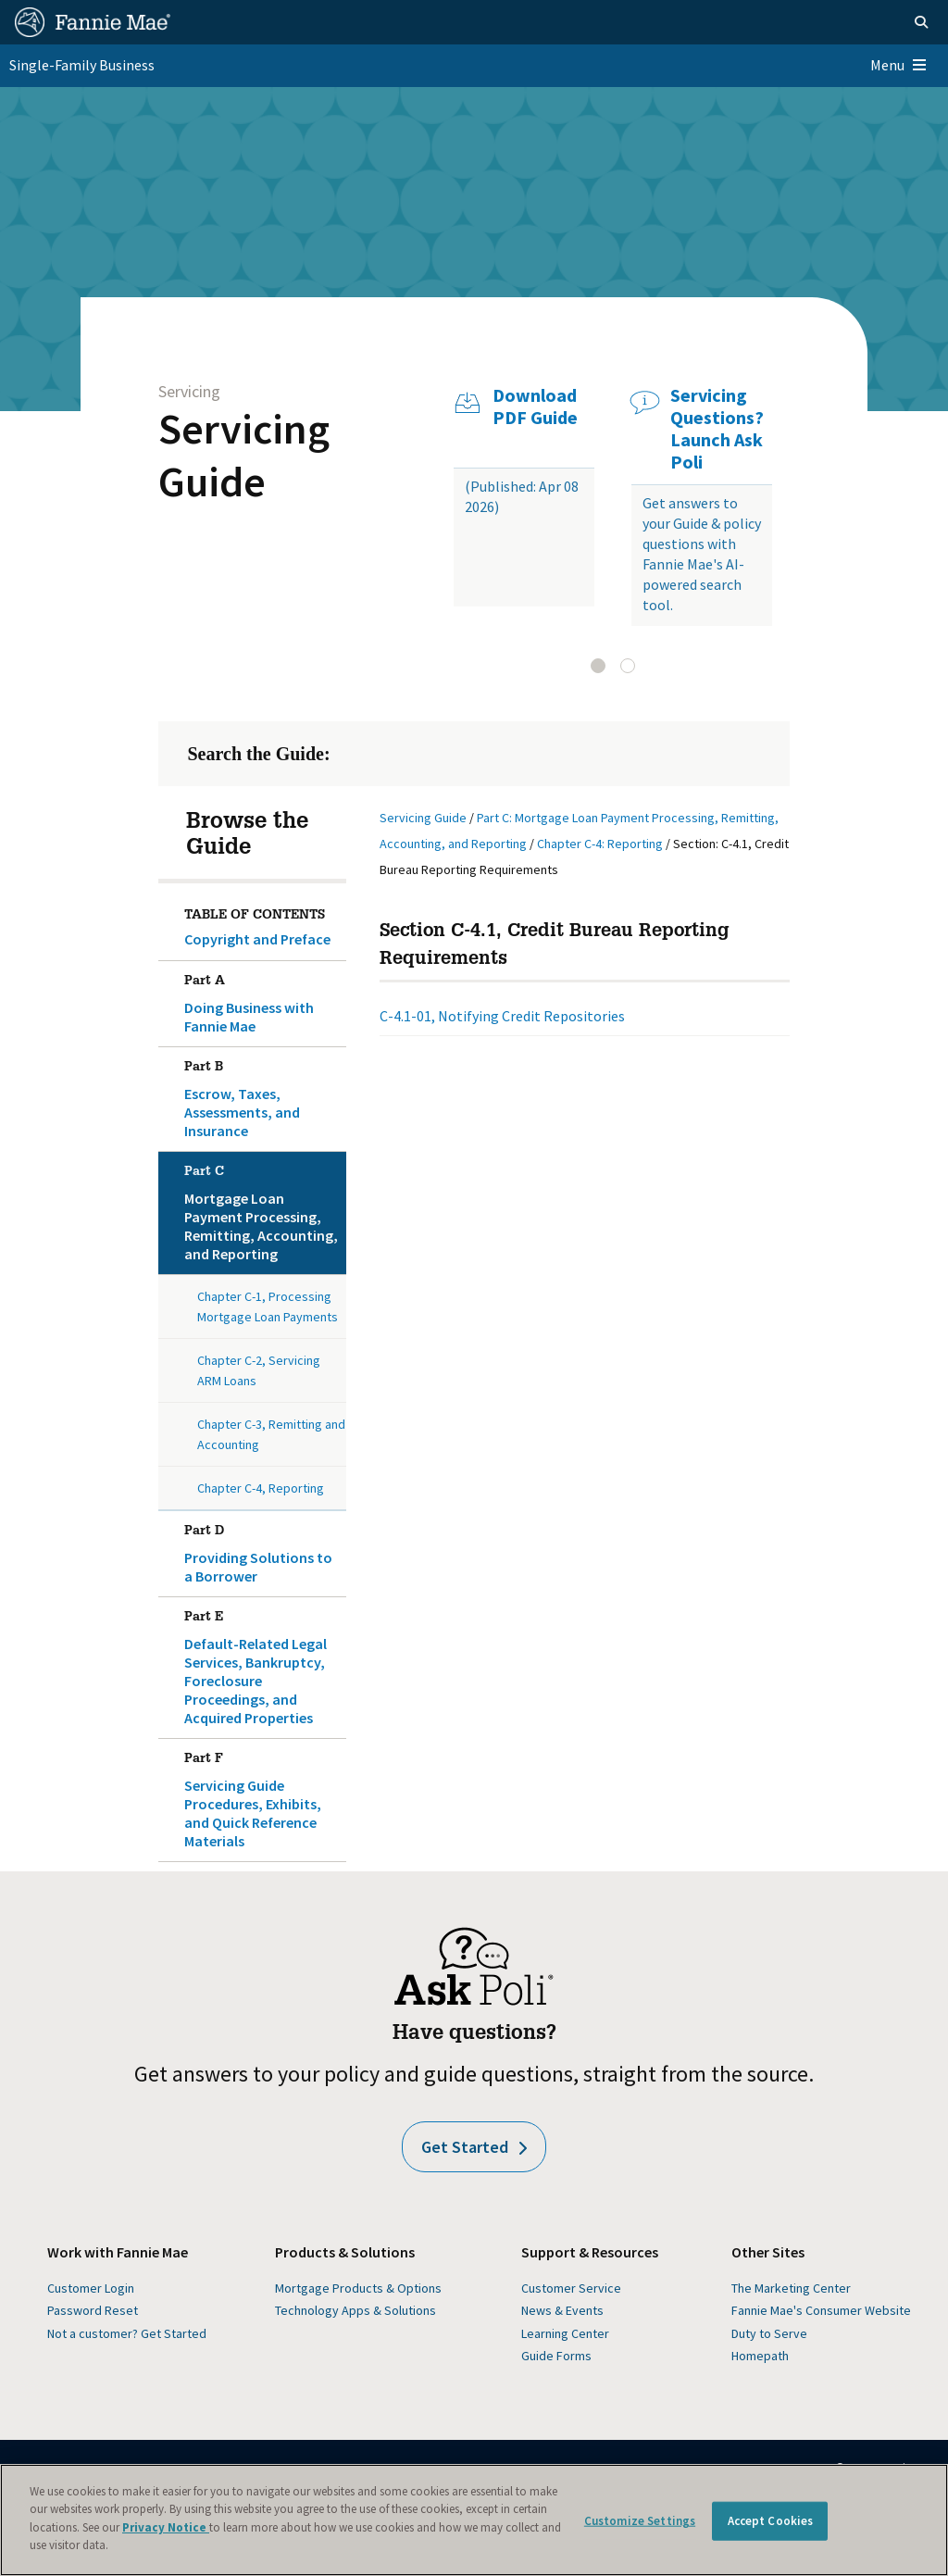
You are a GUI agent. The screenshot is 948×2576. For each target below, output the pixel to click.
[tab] (598, 665)
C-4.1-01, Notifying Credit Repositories (502, 1016)
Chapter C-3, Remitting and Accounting (271, 1434)
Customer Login (90, 2288)
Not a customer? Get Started (126, 2333)
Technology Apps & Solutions (355, 2310)
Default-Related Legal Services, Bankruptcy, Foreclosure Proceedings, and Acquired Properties (262, 1664)
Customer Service (571, 2288)
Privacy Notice (165, 2527)
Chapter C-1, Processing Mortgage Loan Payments (267, 1306)
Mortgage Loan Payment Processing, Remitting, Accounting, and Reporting (262, 1209)
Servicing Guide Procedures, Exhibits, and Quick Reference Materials (262, 1796)
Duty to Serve (769, 2333)
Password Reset (92, 2310)
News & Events (562, 2310)
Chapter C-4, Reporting (260, 1488)
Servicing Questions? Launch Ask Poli (717, 428)
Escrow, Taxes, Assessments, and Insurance (262, 1095)
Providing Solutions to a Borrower (262, 1550)
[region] (474, 2520)
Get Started (474, 2146)
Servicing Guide (244, 455)
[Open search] (921, 22)
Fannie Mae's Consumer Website (821, 2310)
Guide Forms (556, 2355)
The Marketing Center (791, 2288)
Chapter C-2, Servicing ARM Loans (258, 1370)
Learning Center (565, 2333)
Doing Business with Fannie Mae (262, 1000)
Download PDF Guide (535, 406)
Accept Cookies (771, 2521)
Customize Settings (639, 2521)
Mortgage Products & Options (358, 2288)
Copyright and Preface (257, 939)
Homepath (760, 2355)
